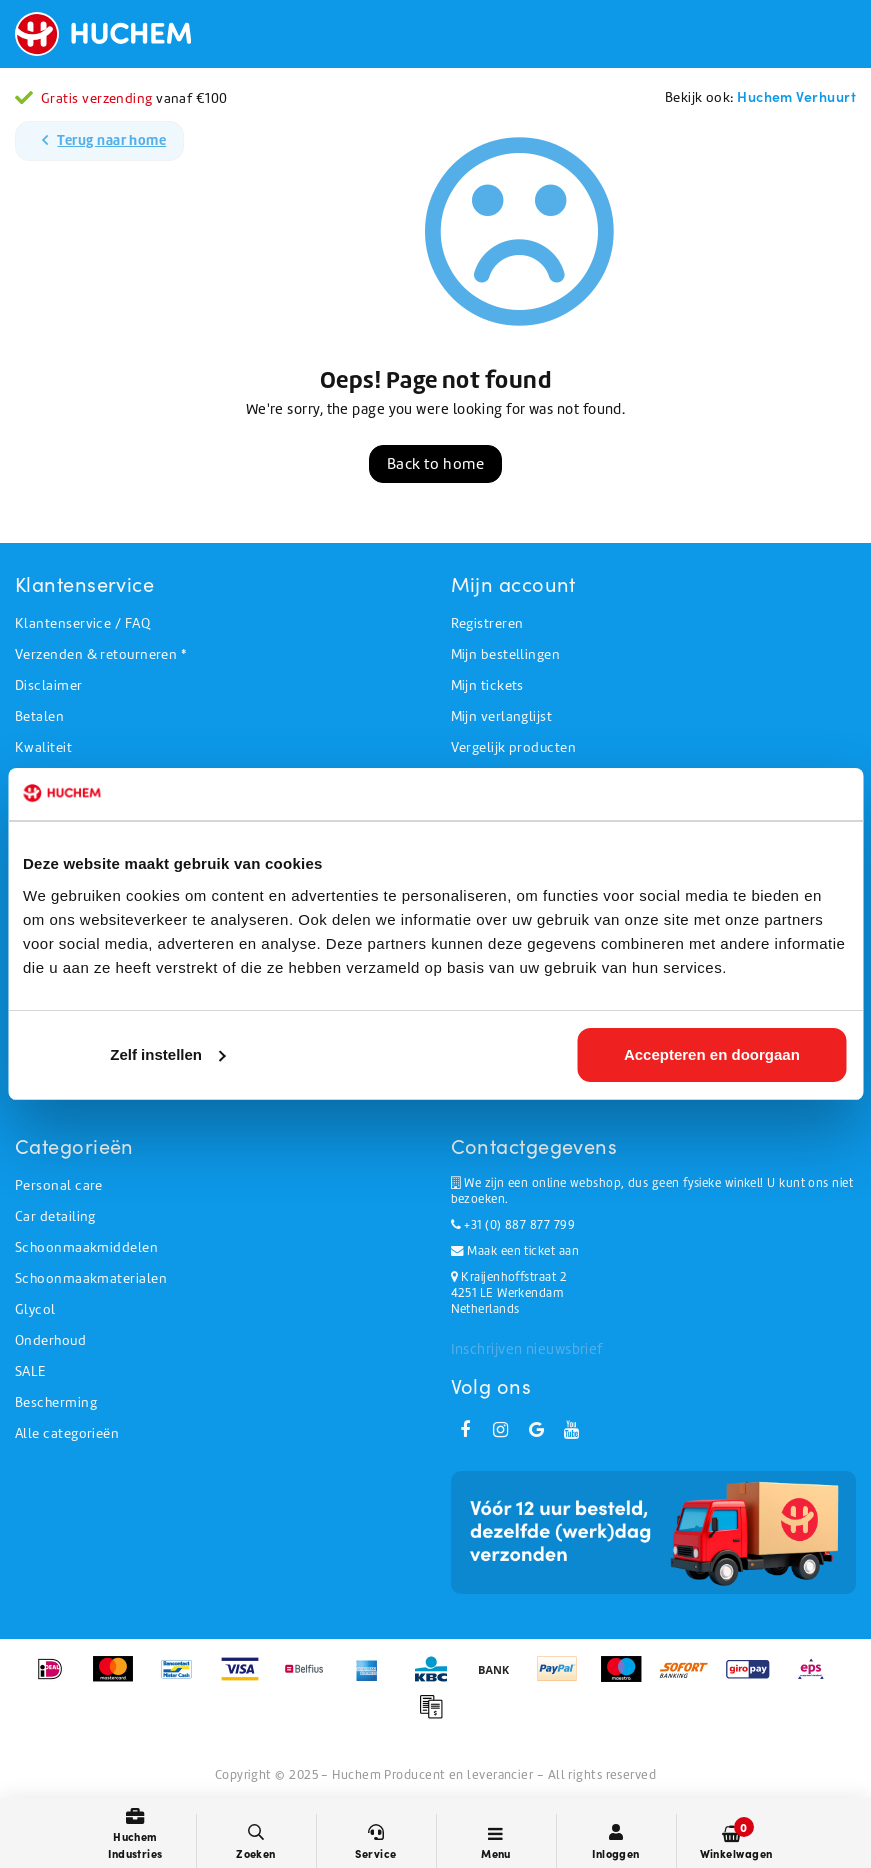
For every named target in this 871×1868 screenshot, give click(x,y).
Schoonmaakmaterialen (91, 1278)
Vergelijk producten (514, 747)
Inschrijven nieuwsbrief (527, 1349)
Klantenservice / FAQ (82, 623)
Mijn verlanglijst (502, 716)
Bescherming (56, 1402)
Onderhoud (50, 1340)
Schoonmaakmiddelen (86, 1247)
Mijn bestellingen (506, 654)
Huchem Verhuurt (796, 96)
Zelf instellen (168, 1054)
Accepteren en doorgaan (712, 1054)
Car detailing (55, 1216)
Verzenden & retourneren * (100, 654)
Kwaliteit (43, 747)
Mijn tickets (487, 685)
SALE (30, 1371)
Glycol (35, 1309)
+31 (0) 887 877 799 (513, 1225)
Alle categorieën (67, 1433)
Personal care (59, 1185)
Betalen (39, 716)
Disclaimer (49, 685)
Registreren (487, 623)
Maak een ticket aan (515, 1251)
